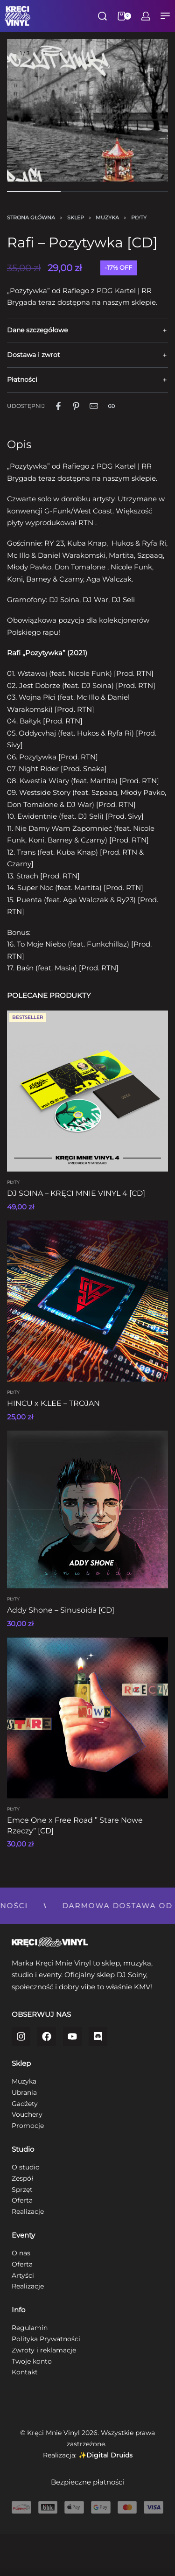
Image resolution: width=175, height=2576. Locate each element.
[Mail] (94, 406)
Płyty (139, 217)
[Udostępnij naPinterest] (76, 406)
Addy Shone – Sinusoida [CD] (60, 1610)
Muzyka (107, 217)
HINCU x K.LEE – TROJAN (53, 1403)
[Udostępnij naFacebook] (58, 406)
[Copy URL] (111, 406)
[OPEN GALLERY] (87, 119)
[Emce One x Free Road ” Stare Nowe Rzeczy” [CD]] (87, 1717)
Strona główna (31, 217)
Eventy (23, 2235)
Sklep (75, 217)
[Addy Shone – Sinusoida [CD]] (87, 1509)
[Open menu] (165, 16)
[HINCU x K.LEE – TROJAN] (87, 1301)
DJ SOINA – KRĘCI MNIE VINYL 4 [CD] (76, 1193)
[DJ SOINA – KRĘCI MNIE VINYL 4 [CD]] (87, 1091)
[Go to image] (34, 191)
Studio (23, 2149)
